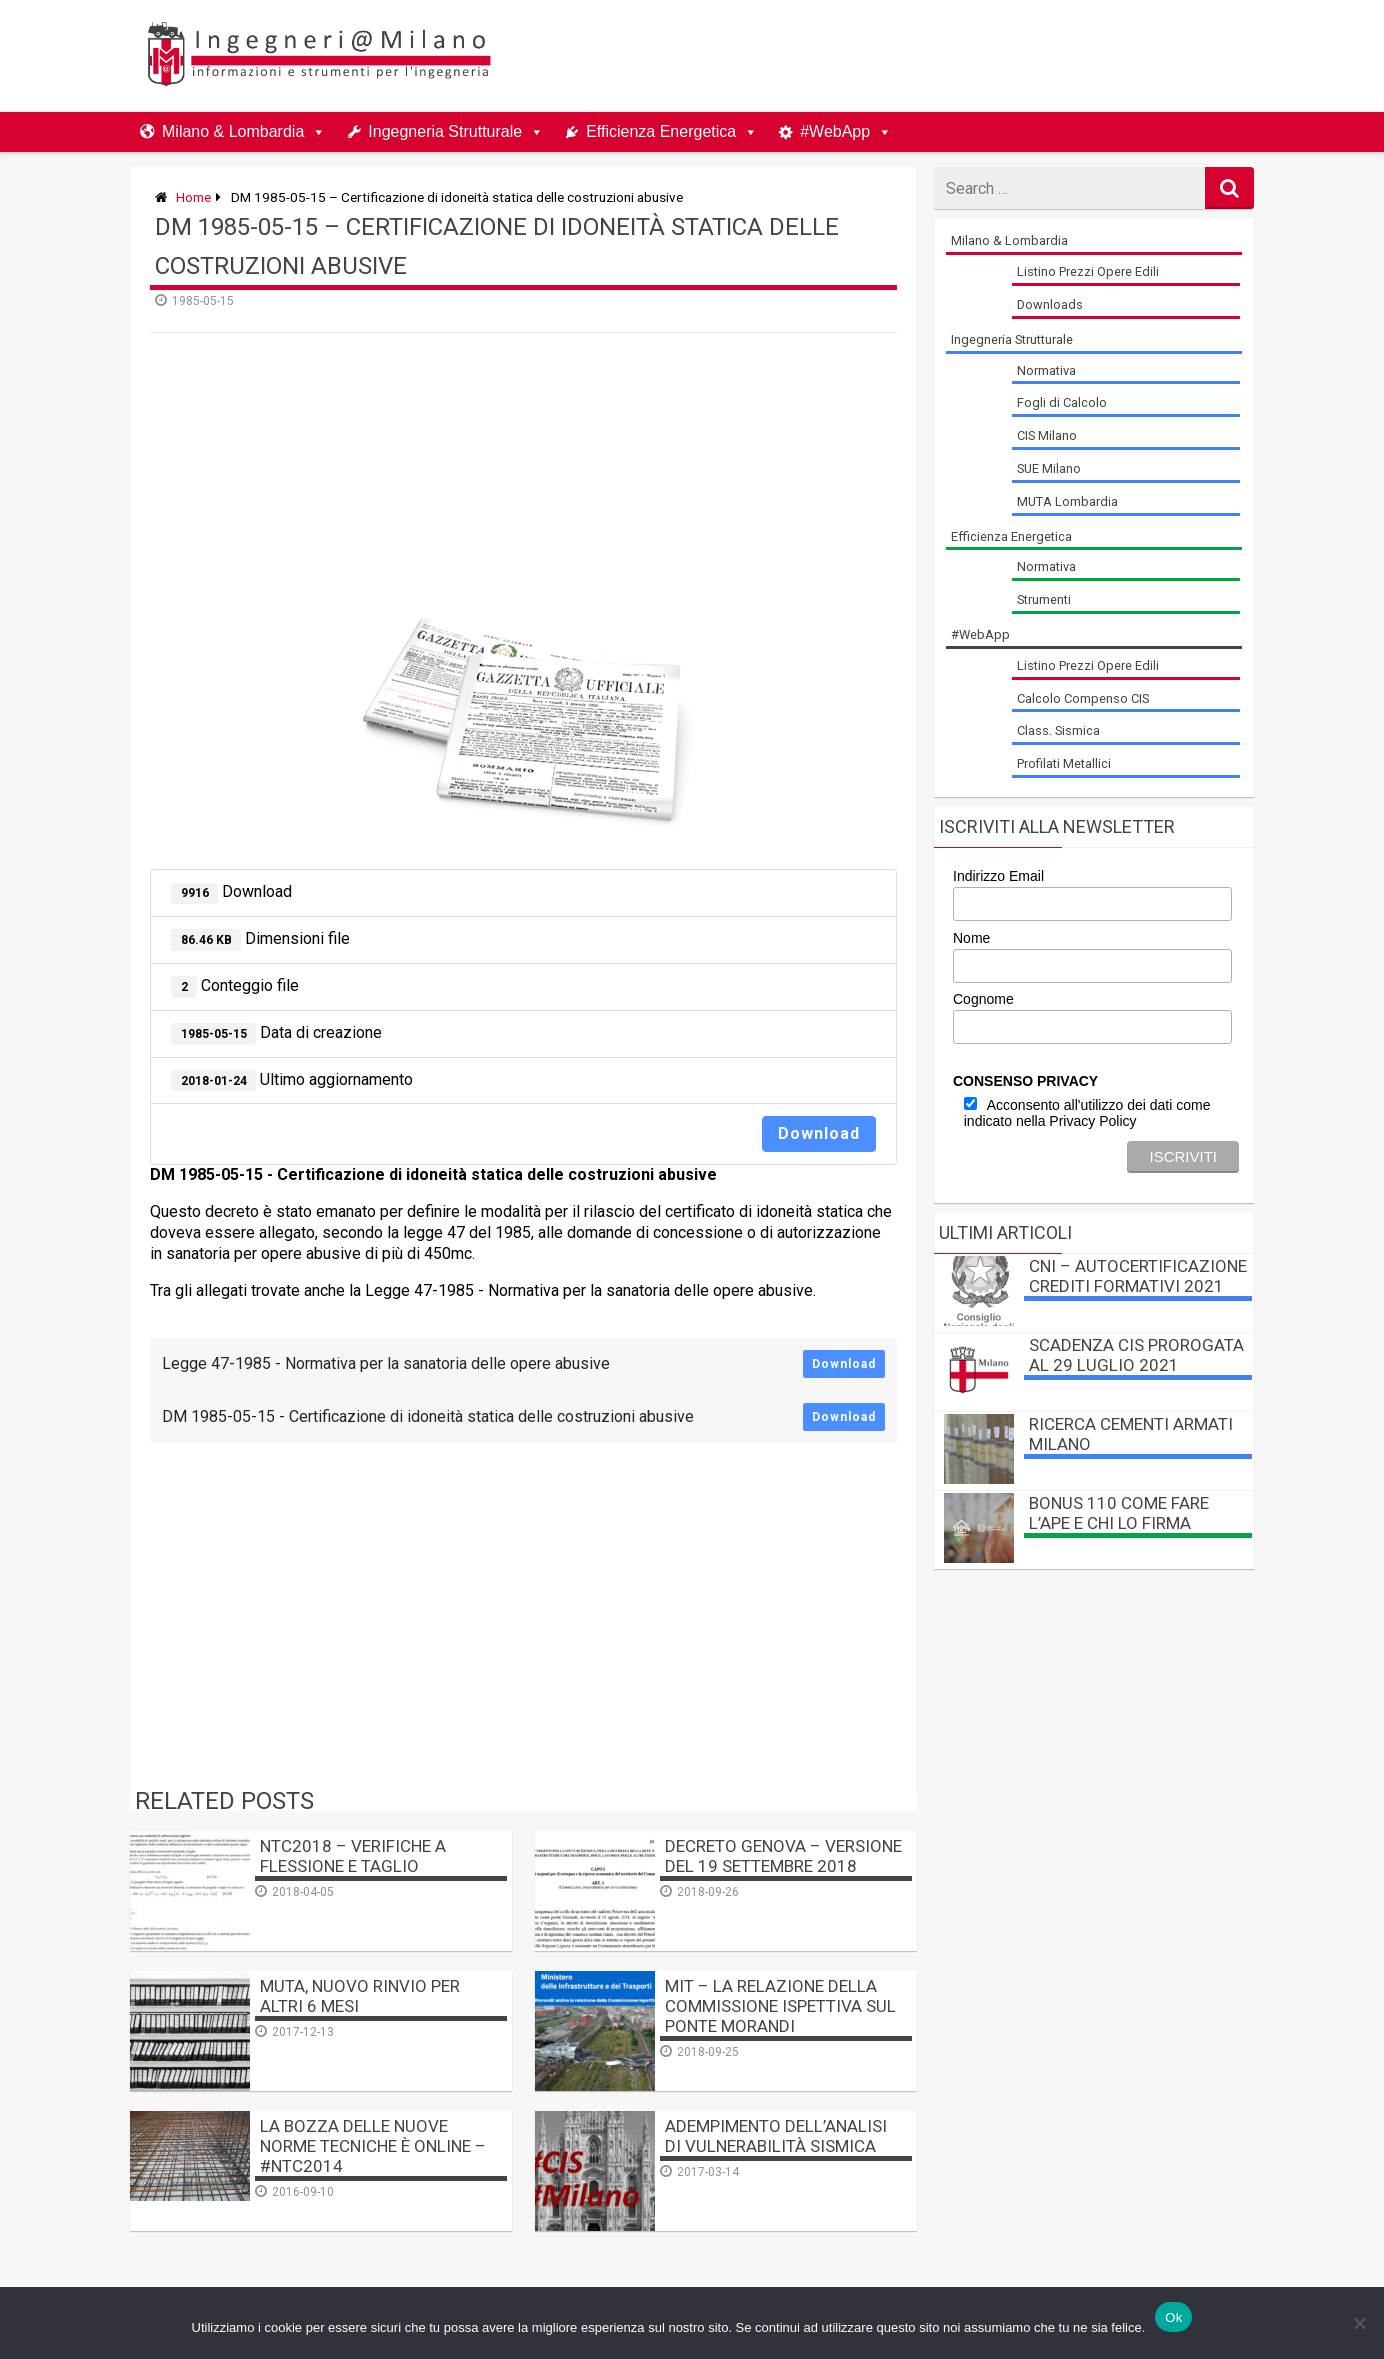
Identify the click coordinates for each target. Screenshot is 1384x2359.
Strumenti (1044, 599)
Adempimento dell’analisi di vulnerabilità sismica (776, 2136)
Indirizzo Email (998, 876)
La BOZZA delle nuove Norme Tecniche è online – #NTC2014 (373, 2146)
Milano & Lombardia (233, 131)
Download (819, 1133)
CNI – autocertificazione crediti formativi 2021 (1138, 1276)
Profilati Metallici (1064, 763)
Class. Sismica (1058, 730)
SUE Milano (1049, 468)
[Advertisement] (884, 56)
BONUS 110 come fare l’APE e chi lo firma (1119, 1513)
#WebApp (835, 131)
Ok (1173, 2317)
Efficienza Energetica (661, 131)
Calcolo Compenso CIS (1083, 698)
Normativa (1046, 370)
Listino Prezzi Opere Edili (1088, 271)
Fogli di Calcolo (1062, 402)
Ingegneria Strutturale (445, 131)
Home (193, 197)
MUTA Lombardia (1067, 501)
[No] (1359, 2323)
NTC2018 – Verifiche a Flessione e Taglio (353, 1856)
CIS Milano (1047, 435)
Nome (971, 938)
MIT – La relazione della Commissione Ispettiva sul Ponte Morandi (780, 2006)
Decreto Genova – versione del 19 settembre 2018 (783, 1856)
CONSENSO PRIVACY (1025, 1081)
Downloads (1050, 304)
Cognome (983, 999)
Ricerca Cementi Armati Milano (1131, 1434)
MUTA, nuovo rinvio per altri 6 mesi (360, 1996)
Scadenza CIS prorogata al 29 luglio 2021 (1136, 1355)
